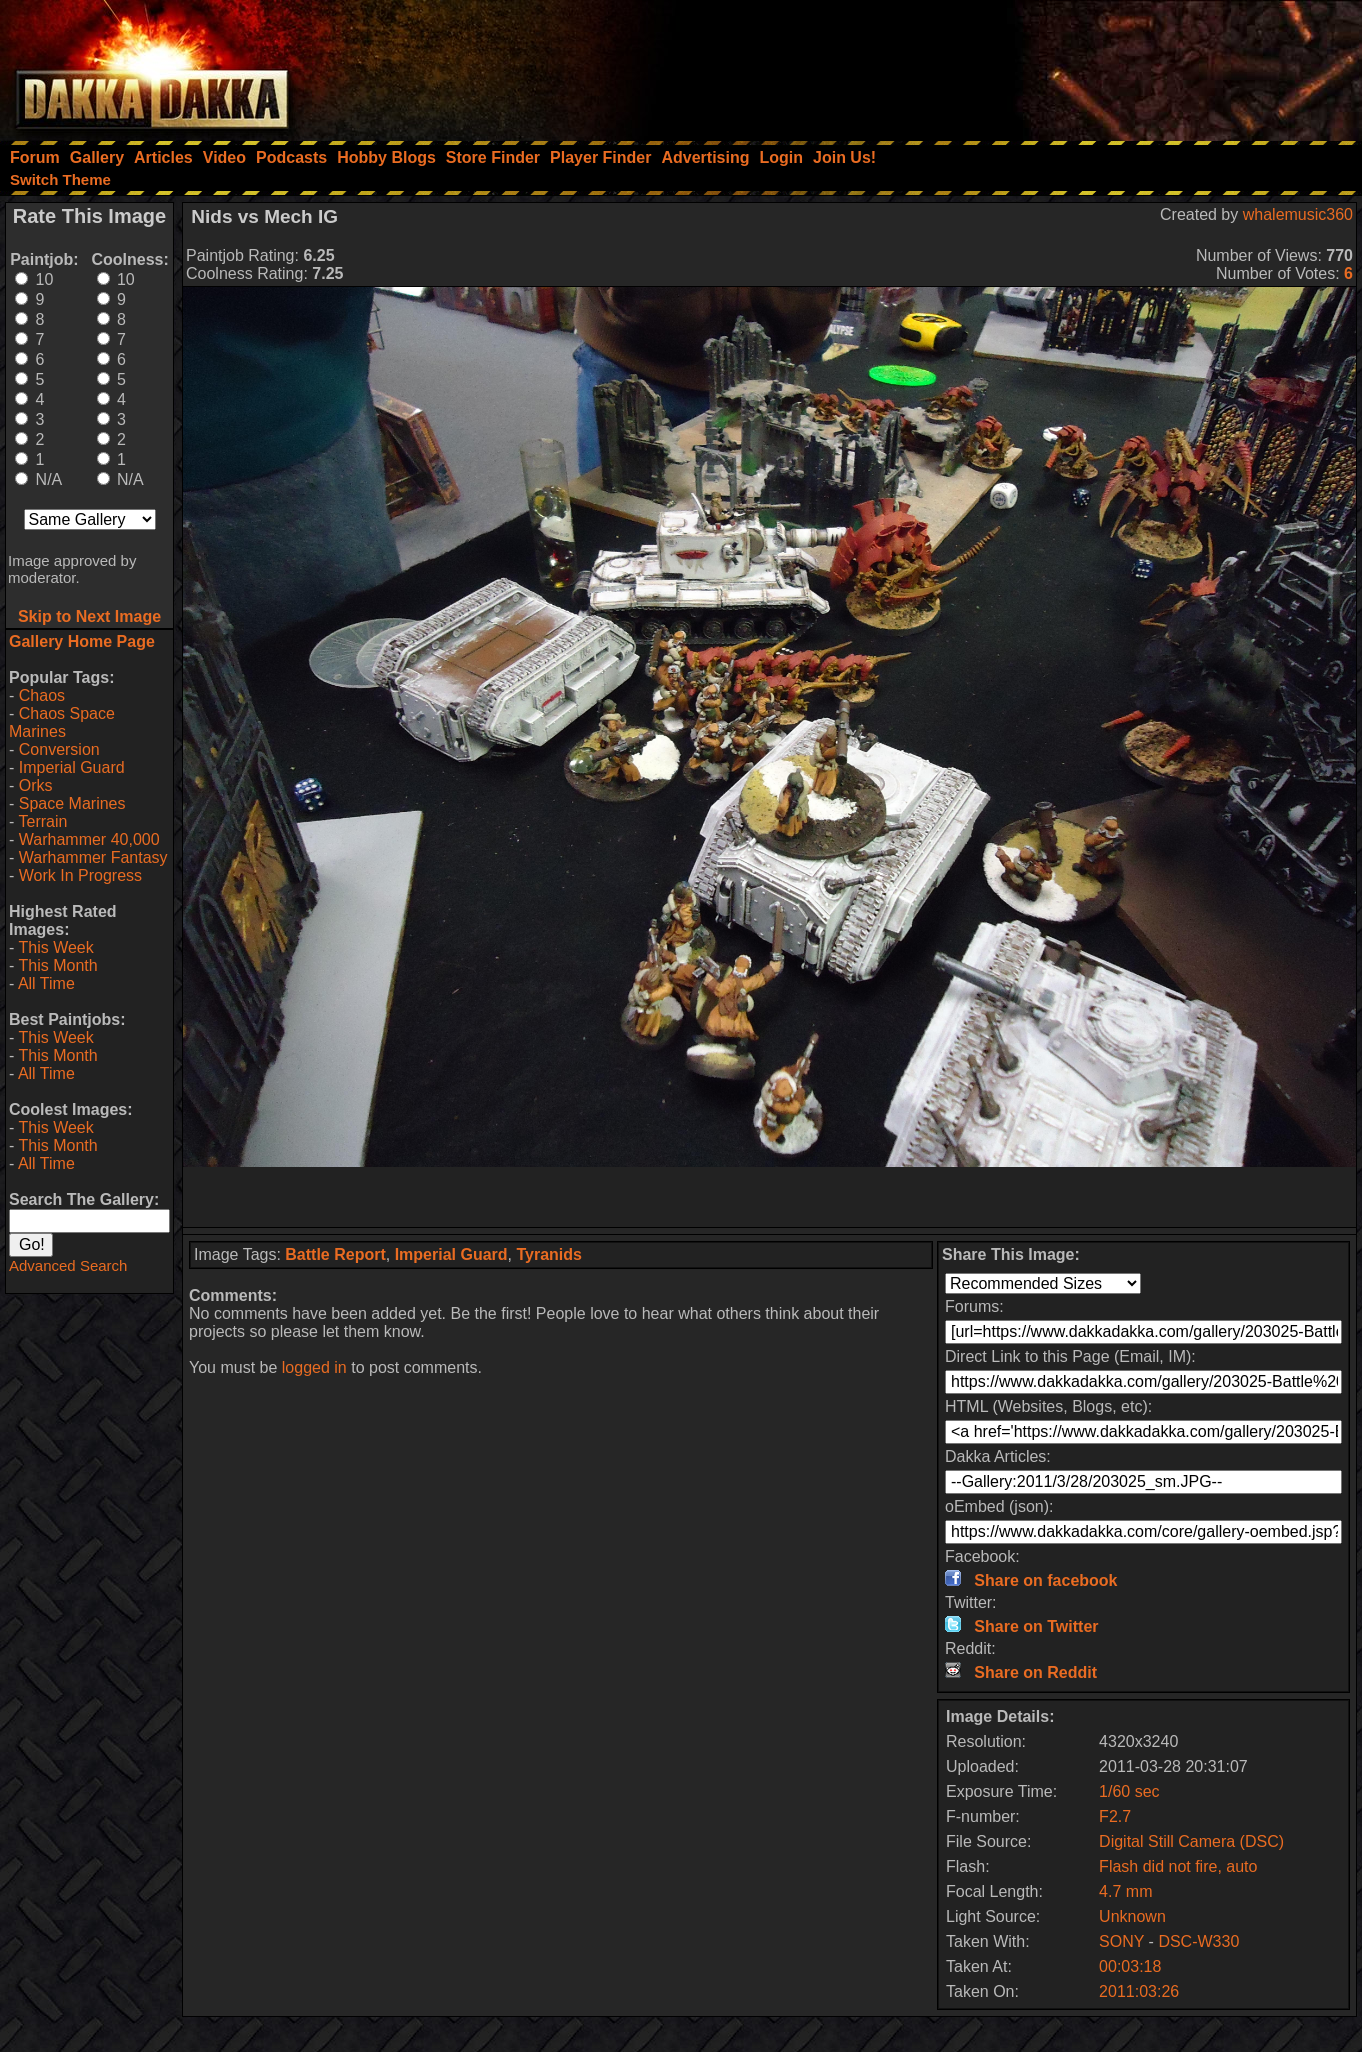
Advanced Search (68, 1265)
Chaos (42, 695)
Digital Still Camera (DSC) (1191, 1841)
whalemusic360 (1298, 214)
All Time (46, 983)
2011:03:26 (1139, 1991)
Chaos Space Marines (62, 722)
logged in (314, 1367)
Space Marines (72, 803)
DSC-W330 (1198, 1941)
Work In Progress (80, 875)
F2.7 (1115, 1816)
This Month (57, 965)
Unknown (1132, 1916)
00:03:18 (1130, 1966)
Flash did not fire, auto (1178, 1866)
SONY (1121, 1941)
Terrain (42, 821)
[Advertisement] (1093, 65)
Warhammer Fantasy (93, 857)
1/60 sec (1129, 1791)
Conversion (59, 749)
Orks (36, 785)
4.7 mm (1125, 1891)
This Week (55, 947)
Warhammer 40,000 (89, 839)
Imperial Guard (72, 767)
